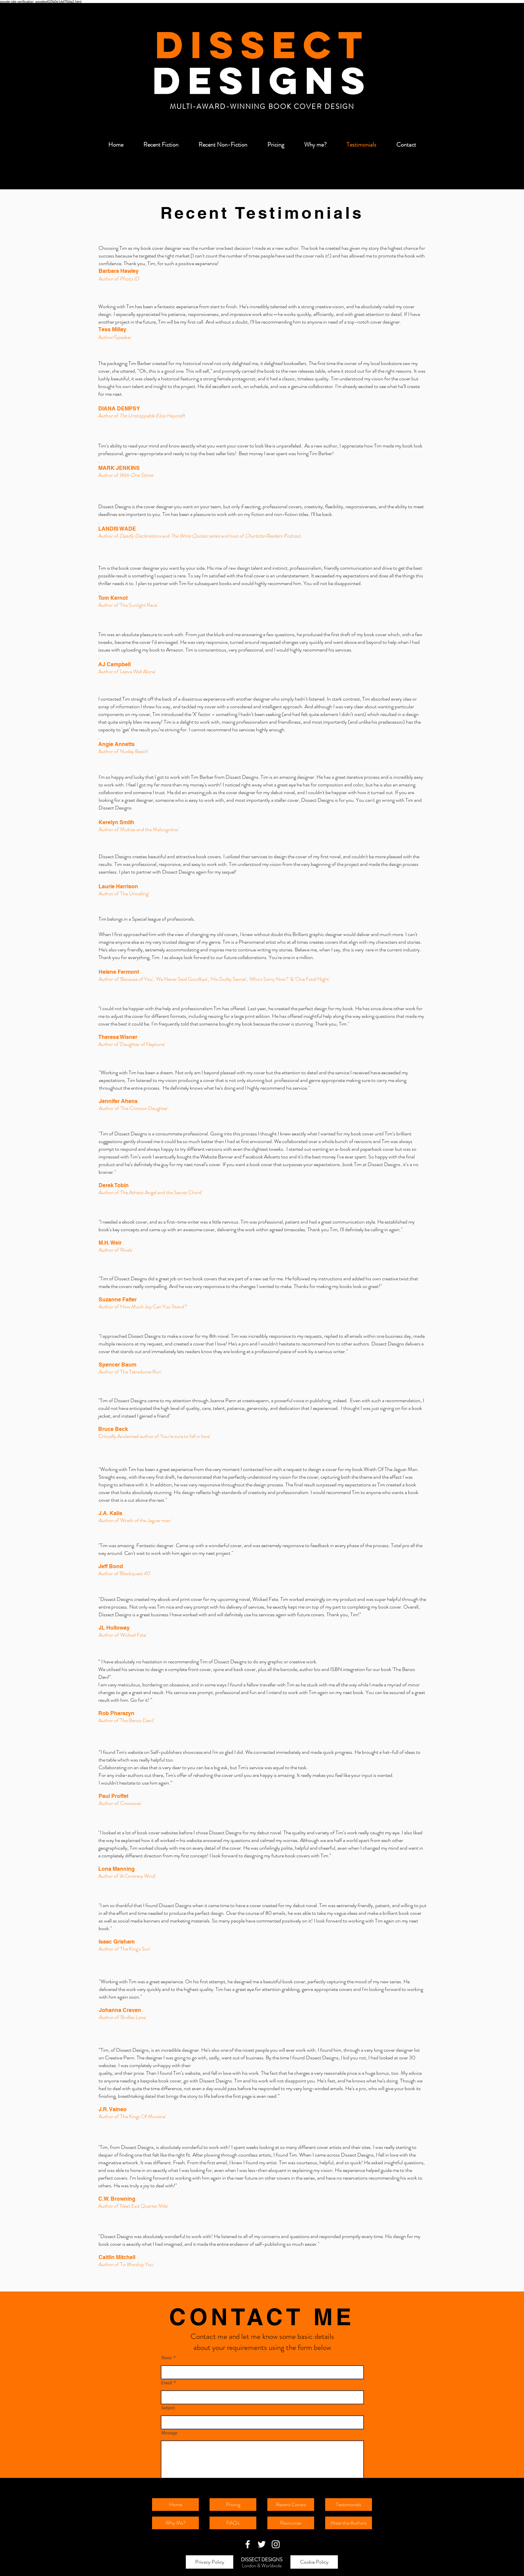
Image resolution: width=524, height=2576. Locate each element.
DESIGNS (262, 80)
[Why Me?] (175, 2523)
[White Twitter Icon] (261, 2544)
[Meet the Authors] (348, 2523)
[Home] (175, 2504)
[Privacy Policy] (209, 2562)
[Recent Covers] (290, 2504)
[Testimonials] (348, 2504)
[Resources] (290, 2523)
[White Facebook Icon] (247, 2544)
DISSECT (262, 44)
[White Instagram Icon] (275, 2544)
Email (166, 2383)
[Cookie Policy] (314, 2562)
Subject (168, 2408)
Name (166, 2358)
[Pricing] (233, 2504)
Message (169, 2433)
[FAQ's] (233, 2523)
